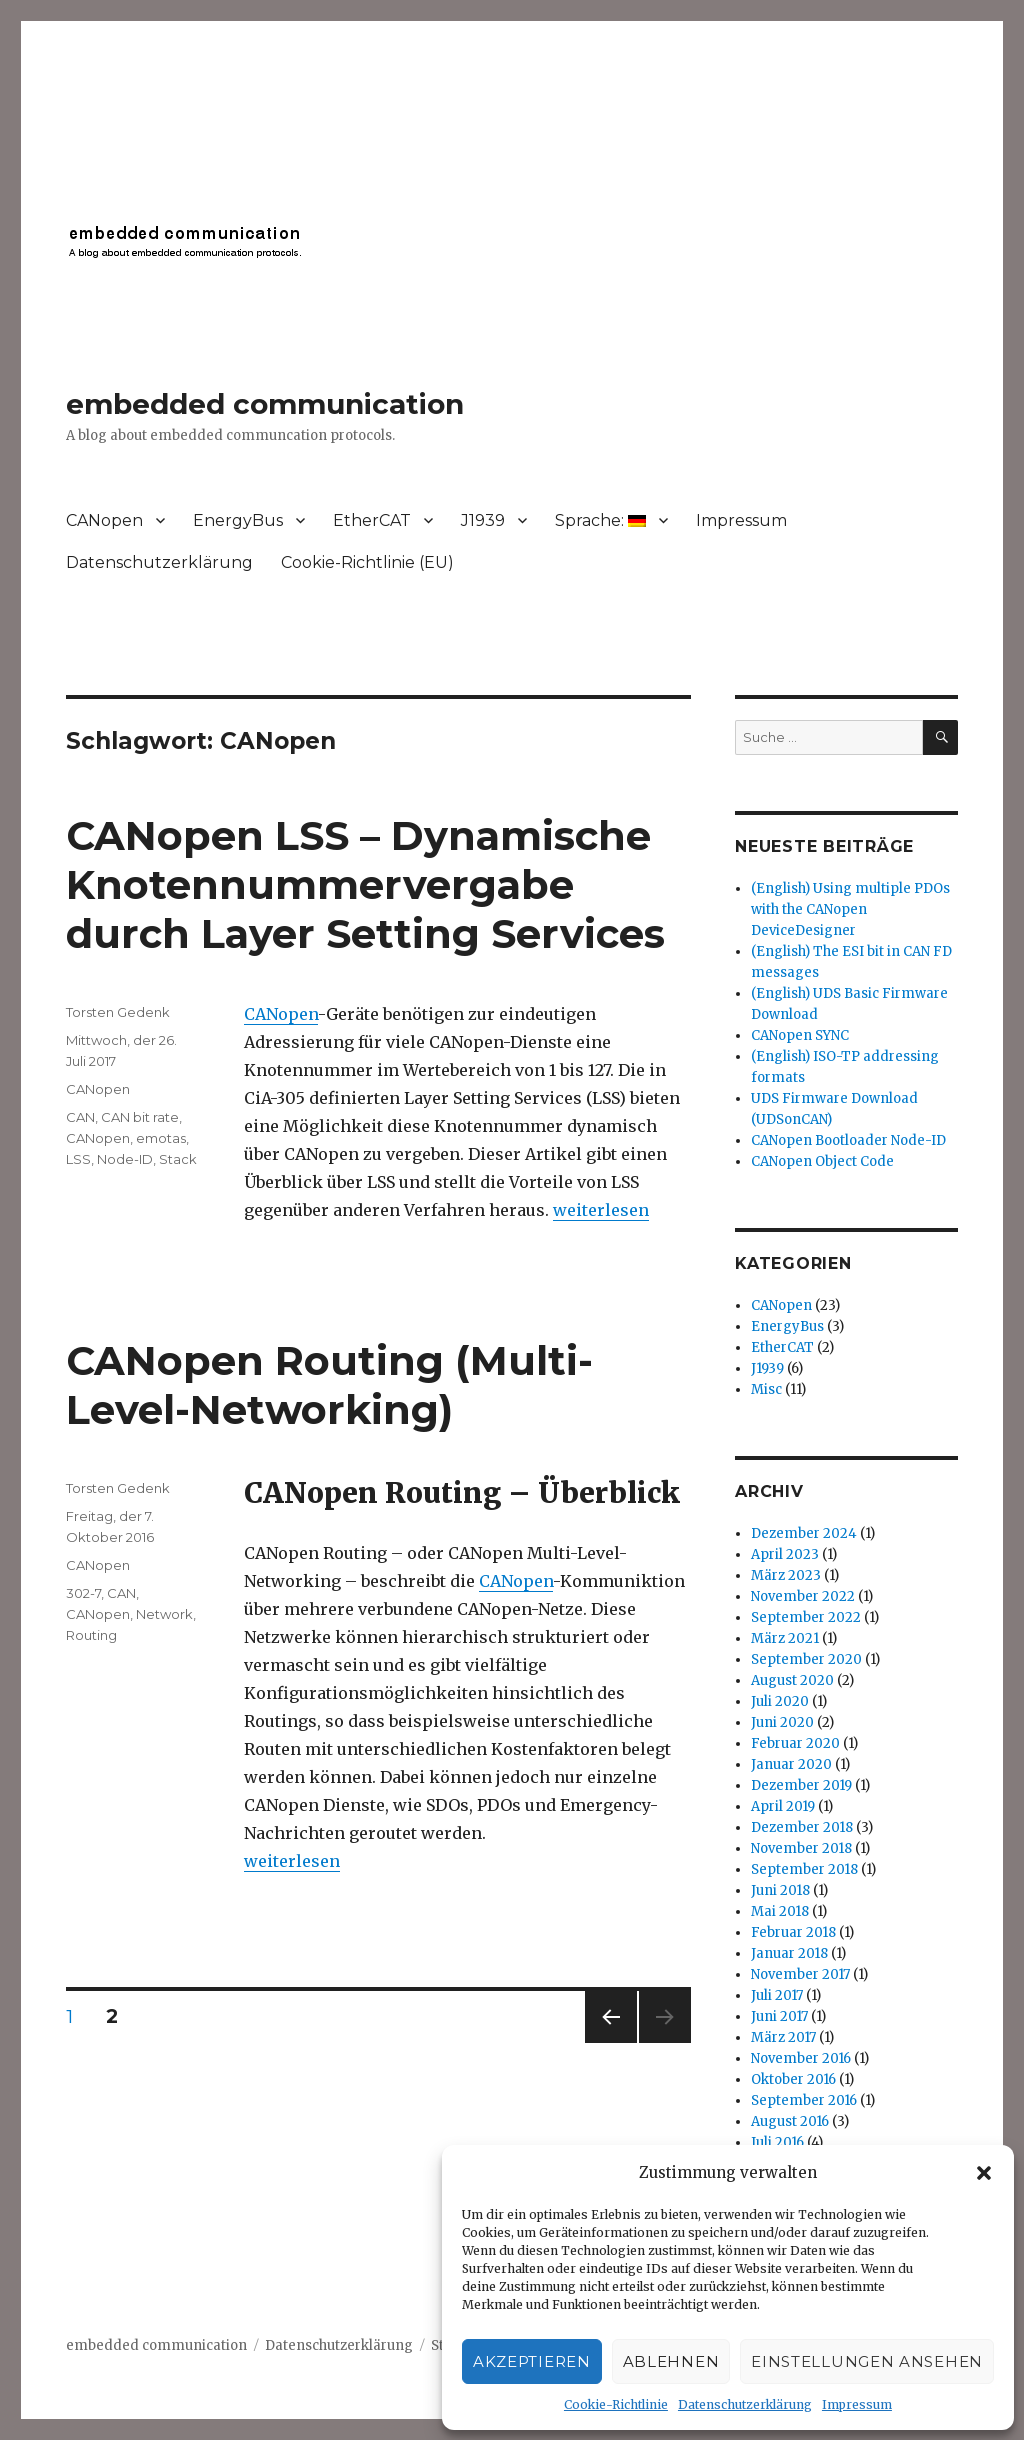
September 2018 (804, 1869)
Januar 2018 (789, 1953)
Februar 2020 (795, 1743)
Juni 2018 (780, 1890)
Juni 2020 (782, 1722)
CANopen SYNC (800, 1035)
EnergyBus (238, 520)
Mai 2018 (780, 1911)
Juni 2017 (779, 2016)
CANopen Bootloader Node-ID (848, 1140)
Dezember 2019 (801, 1785)
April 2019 (783, 1806)
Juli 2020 (780, 1701)
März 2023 (786, 1575)
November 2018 (801, 1848)
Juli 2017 (777, 1995)
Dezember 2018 (802, 1827)
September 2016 (804, 2100)
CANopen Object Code (822, 1161)
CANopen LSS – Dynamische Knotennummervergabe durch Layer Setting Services (365, 884)
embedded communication (265, 404)
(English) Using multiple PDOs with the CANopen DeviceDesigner (850, 909)
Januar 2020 (791, 1764)
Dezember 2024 (804, 1533)
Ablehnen (671, 2361)
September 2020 (806, 1659)
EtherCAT (372, 520)
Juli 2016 (777, 2142)
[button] (984, 2173)
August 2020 (792, 1680)
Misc (766, 1389)
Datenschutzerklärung (745, 2404)
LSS (78, 1159)
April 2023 (785, 1554)
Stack (178, 1159)
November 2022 (803, 1596)
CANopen (104, 520)
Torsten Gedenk (118, 1012)
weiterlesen (601, 1210)
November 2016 (801, 2058)
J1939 (483, 520)
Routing (91, 1635)
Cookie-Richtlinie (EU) (367, 562)
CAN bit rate (140, 1117)
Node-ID (125, 1159)
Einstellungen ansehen (867, 2361)
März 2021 (785, 1638)
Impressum (857, 2404)
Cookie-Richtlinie (616, 2404)
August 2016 (790, 2121)
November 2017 (800, 1974)
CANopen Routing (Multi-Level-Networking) (329, 1385)
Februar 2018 (793, 1932)
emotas (161, 1138)
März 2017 (783, 2037)
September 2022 (806, 1617)
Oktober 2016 (793, 2079)
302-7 (83, 1593)
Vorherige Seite (608, 2042)
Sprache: (600, 520)
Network (164, 1614)
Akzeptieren (532, 2361)
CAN (80, 1117)
